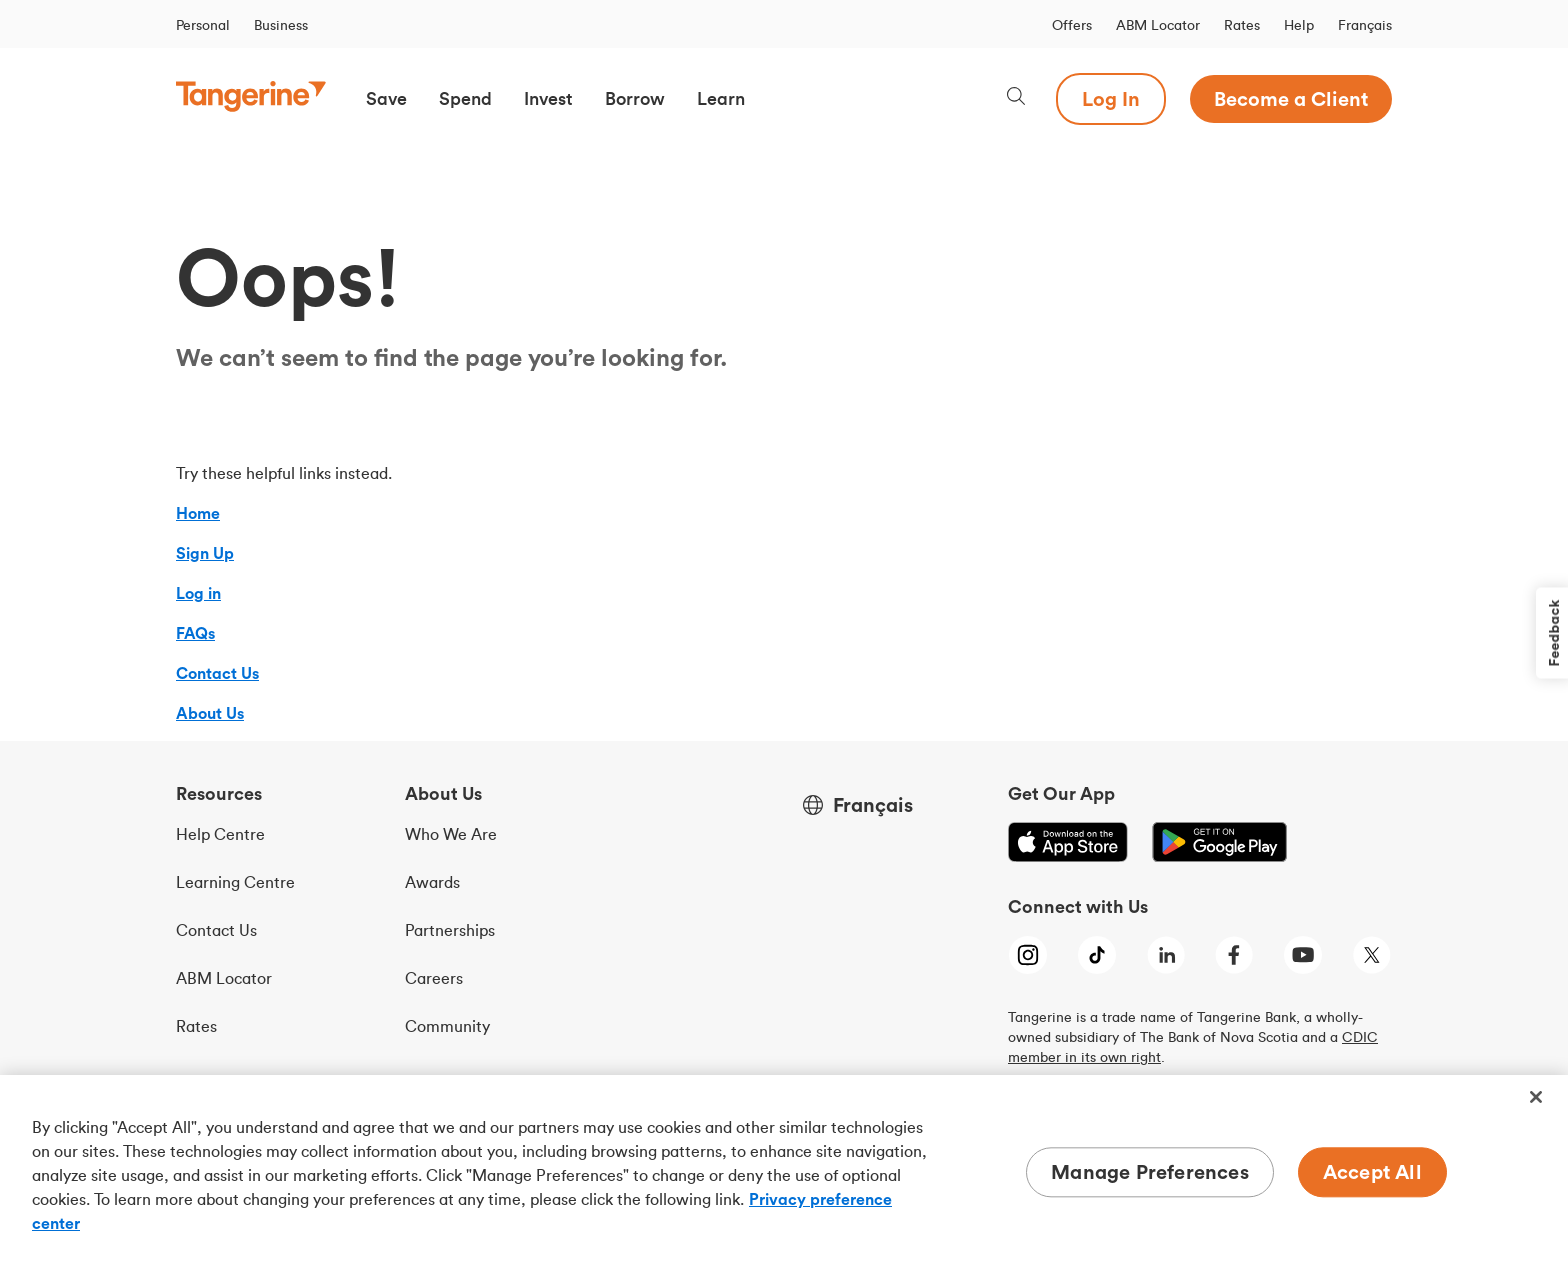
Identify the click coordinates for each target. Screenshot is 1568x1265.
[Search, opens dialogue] (1016, 98)
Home (198, 513)
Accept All (1372, 1171)
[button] (386, 99)
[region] (784, 1170)
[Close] (1536, 1097)
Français (1365, 25)
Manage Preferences (1150, 1171)
